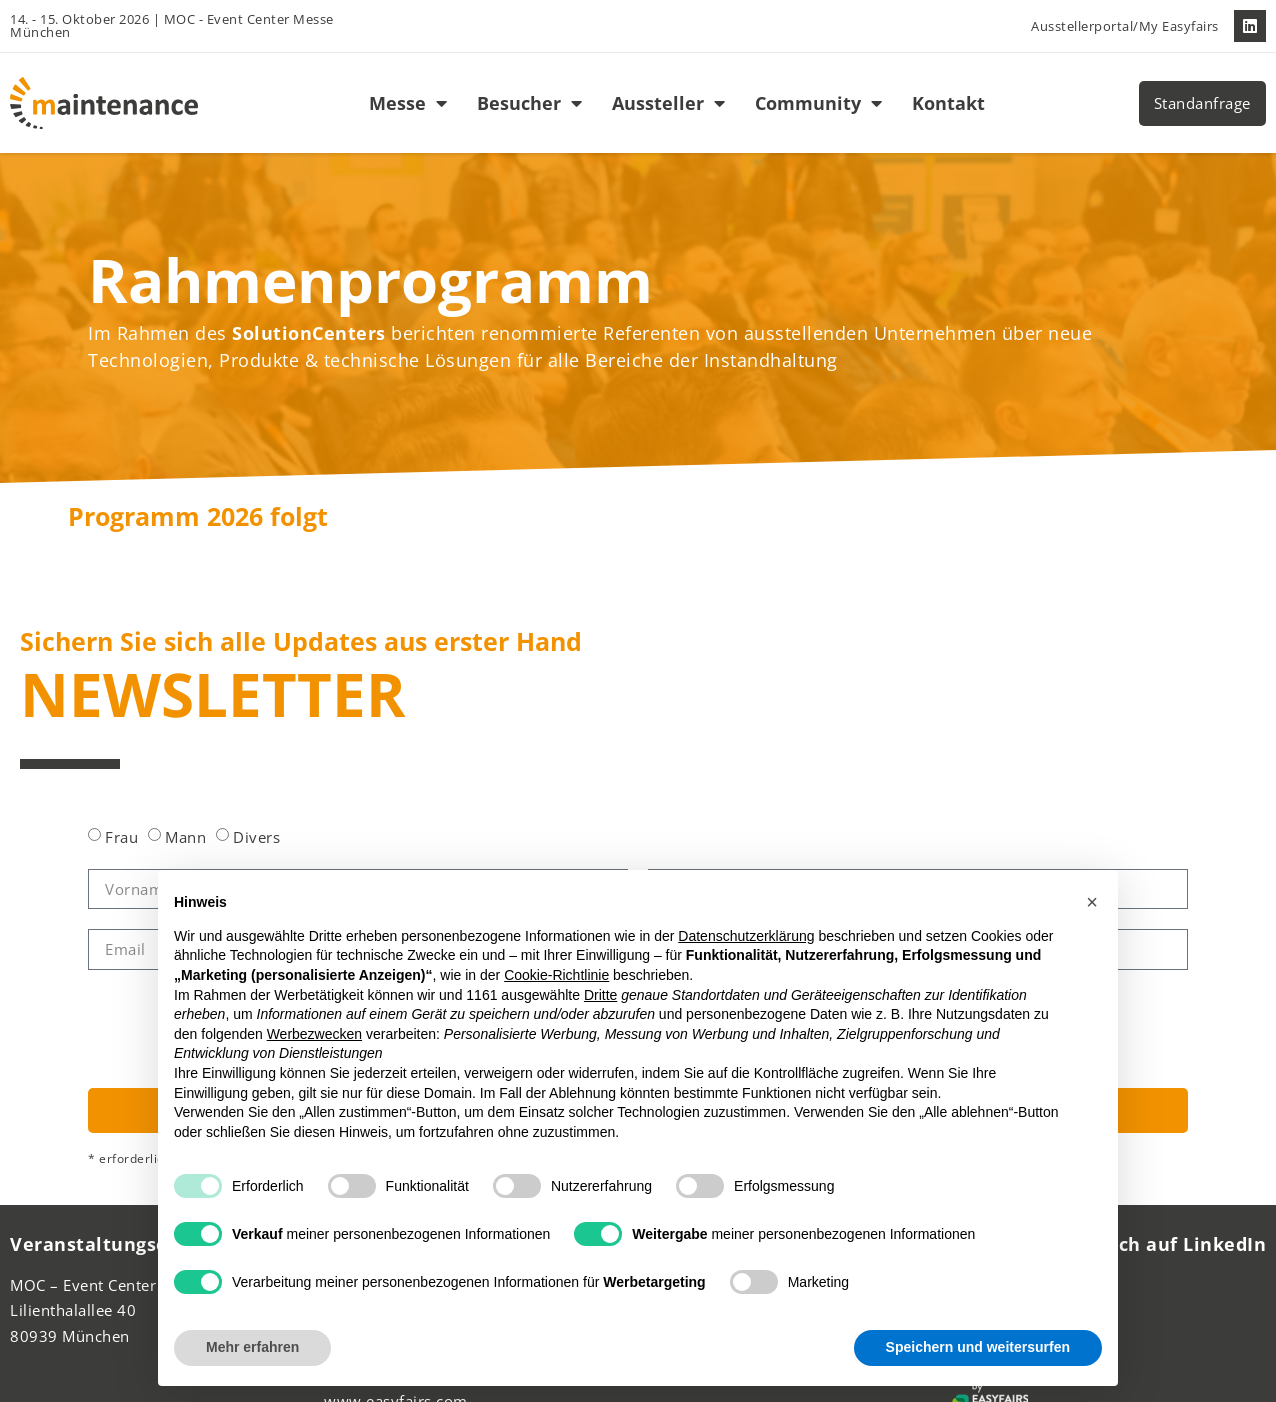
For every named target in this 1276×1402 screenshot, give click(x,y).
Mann (185, 837)
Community (818, 103)
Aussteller (668, 103)
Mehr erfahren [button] (252, 1347)
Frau (121, 837)
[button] (1092, 902)
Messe (408, 103)
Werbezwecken (314, 1034)
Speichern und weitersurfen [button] (978, 1347)
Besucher (529, 103)
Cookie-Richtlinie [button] (556, 975)
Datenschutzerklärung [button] (746, 936)
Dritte (600, 995)
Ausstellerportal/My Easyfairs (1125, 26)
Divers (256, 837)
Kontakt (948, 103)
